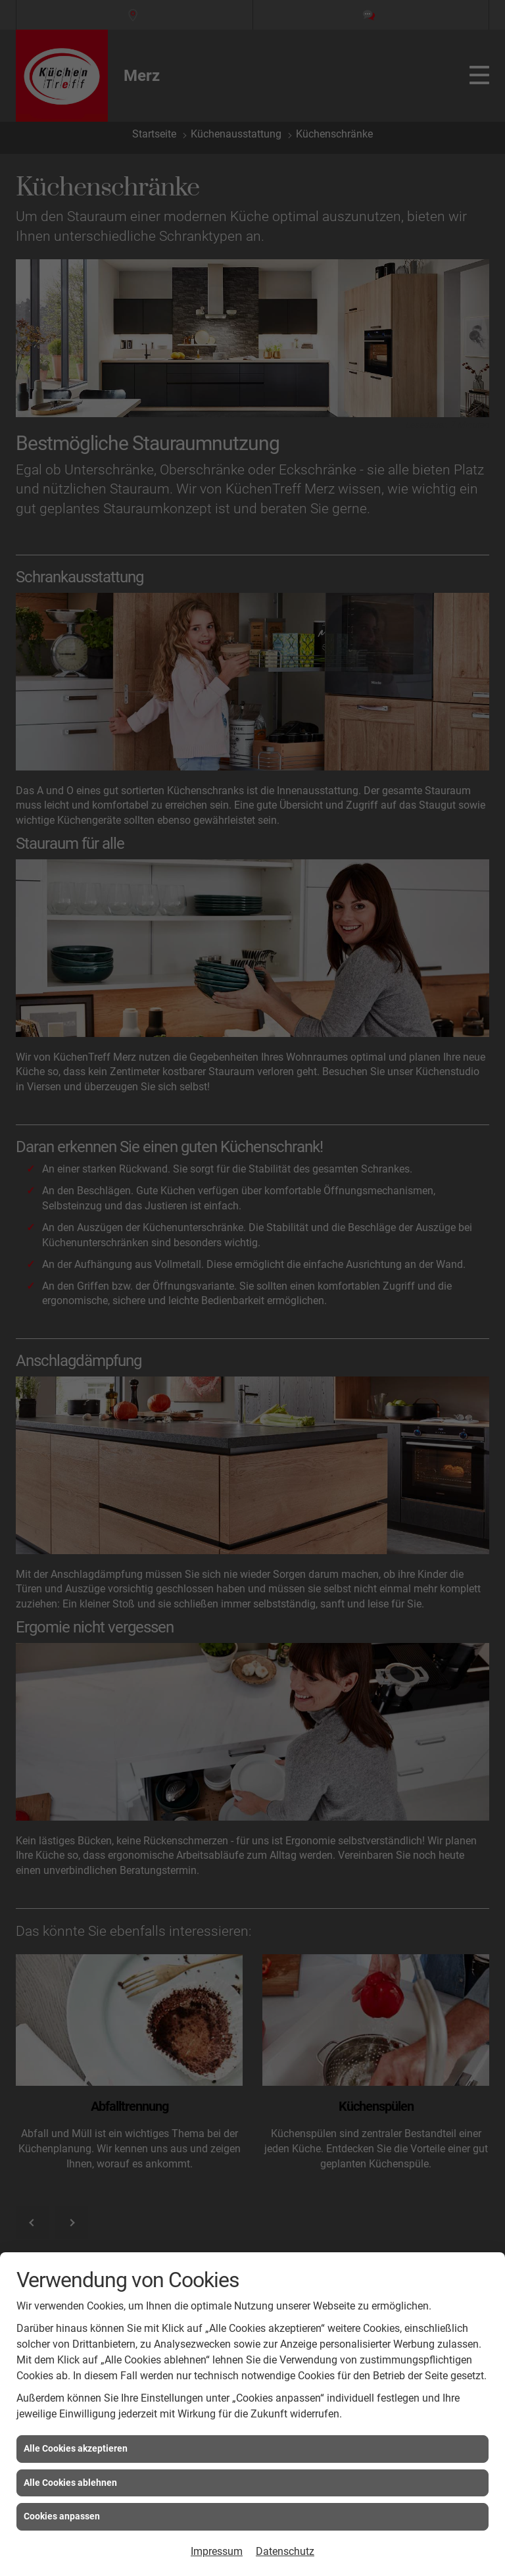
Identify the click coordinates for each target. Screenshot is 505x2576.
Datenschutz (285, 2551)
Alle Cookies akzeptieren (76, 2448)
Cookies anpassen (62, 2516)
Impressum (217, 2551)
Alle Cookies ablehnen (70, 2482)
